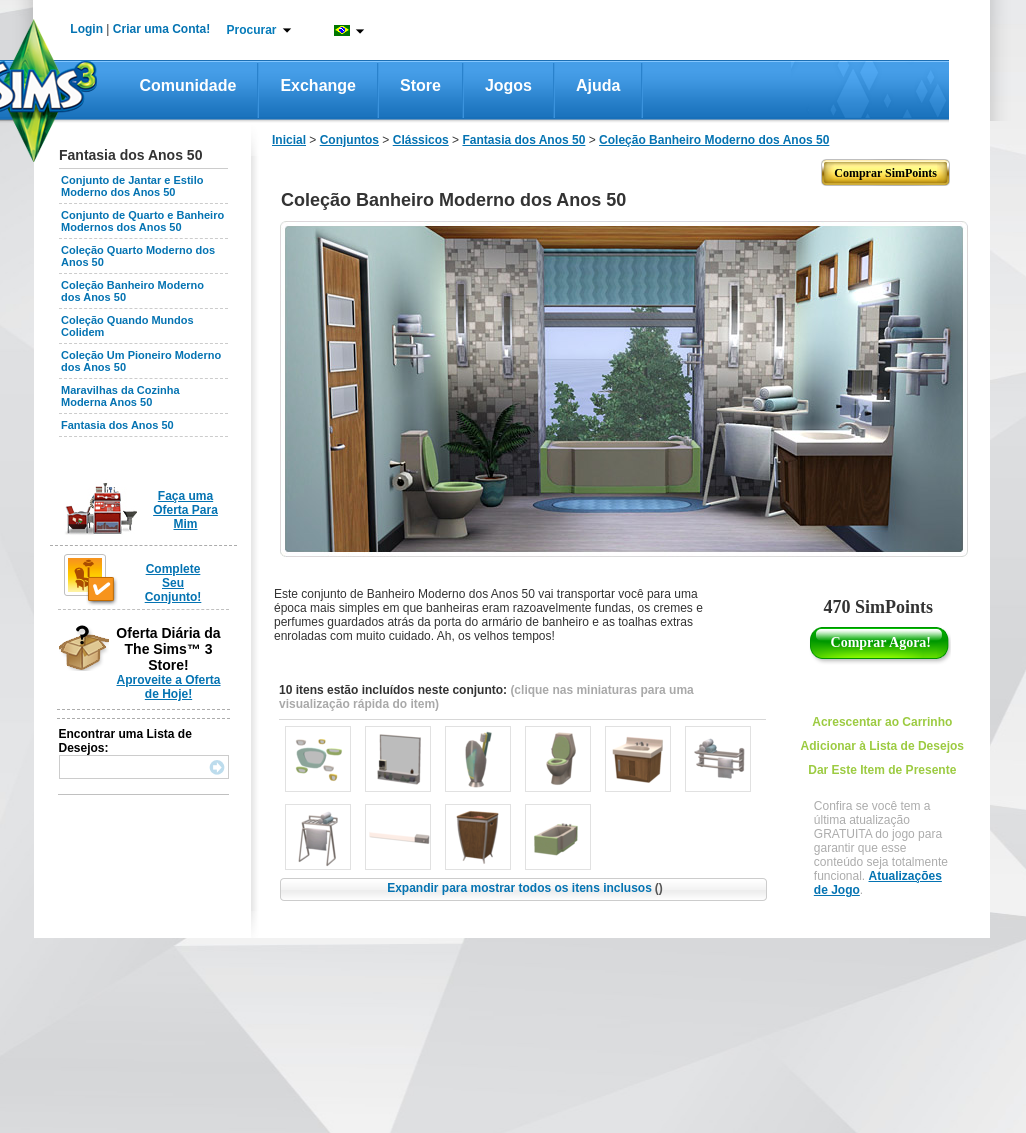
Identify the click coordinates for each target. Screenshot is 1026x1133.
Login (86, 29)
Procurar (252, 30)
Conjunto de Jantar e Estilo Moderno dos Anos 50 (132, 186)
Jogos (508, 85)
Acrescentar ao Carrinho (882, 722)
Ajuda (598, 85)
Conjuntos (349, 140)
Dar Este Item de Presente (882, 770)
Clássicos (421, 140)
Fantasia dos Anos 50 (117, 425)
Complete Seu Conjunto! (173, 583)
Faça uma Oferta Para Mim (185, 510)
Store (420, 85)
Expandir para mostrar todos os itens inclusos (525, 888)
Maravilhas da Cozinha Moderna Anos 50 (120, 396)
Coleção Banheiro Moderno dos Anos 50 (714, 140)
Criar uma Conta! (161, 29)
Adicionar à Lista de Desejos (882, 746)
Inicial (289, 140)
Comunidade (188, 85)
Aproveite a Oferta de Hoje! (168, 687)
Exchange (318, 85)
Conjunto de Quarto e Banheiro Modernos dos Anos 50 (142, 221)
